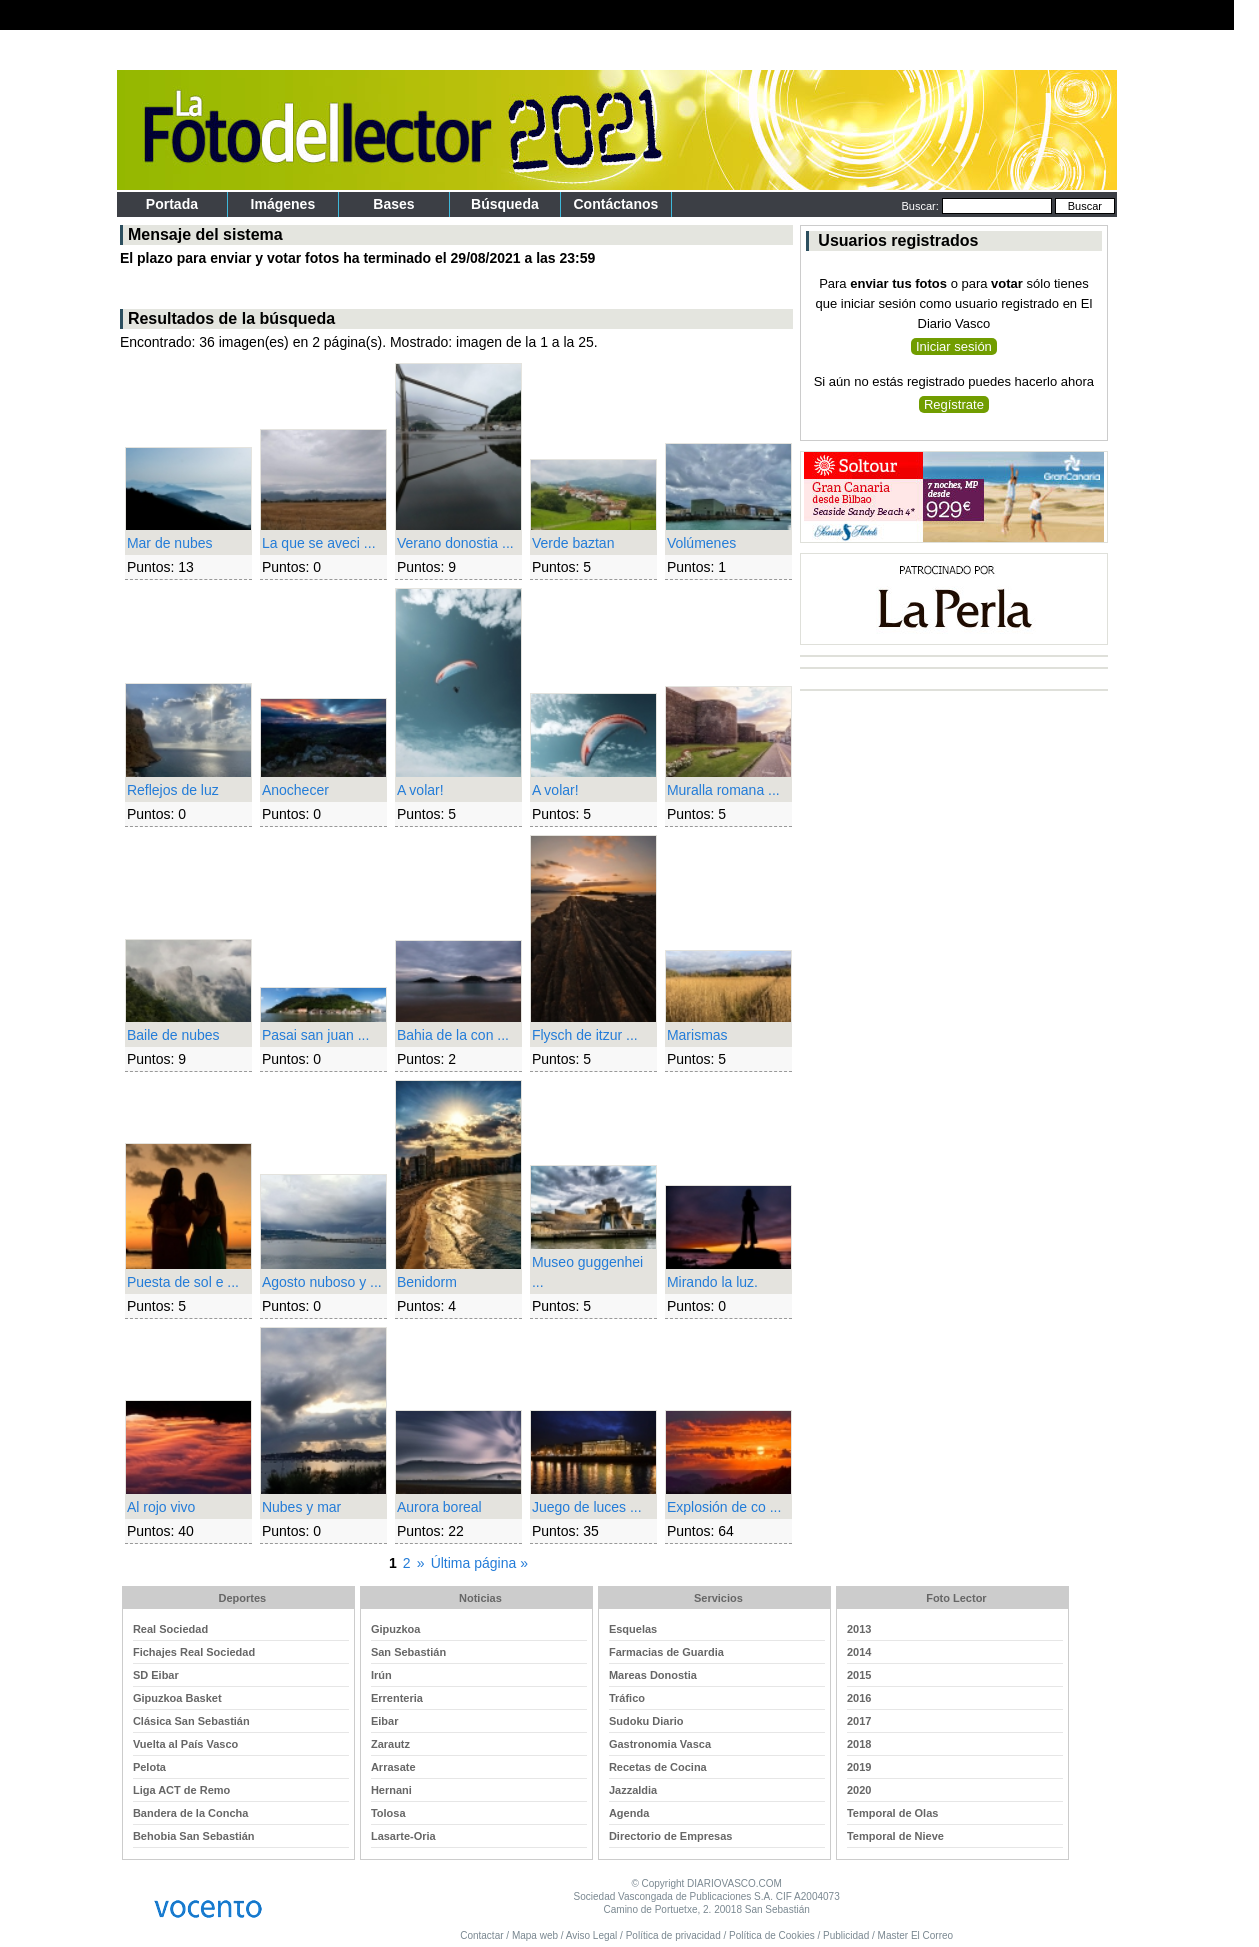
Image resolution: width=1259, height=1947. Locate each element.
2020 (859, 1790)
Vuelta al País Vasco (185, 1744)
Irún (381, 1675)
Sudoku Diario (646, 1721)
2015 (859, 1675)
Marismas (697, 1035)
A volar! (420, 790)
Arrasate (393, 1767)
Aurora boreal (439, 1507)
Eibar (385, 1721)
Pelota (149, 1767)
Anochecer (295, 790)
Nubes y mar (301, 1507)
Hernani (391, 1790)
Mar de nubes (170, 543)
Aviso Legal (592, 1935)
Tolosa (388, 1813)
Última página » (479, 1563)
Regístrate (954, 404)
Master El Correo (916, 1935)
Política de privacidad (673, 1935)
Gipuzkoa (396, 1629)
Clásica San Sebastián (191, 1721)
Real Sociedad (170, 1629)
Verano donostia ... (455, 543)
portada (172, 204)
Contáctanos (616, 204)
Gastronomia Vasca (660, 1744)
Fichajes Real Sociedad (194, 1652)
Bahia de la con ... (453, 1035)
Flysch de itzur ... (585, 1035)
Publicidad (846, 1935)
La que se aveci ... (319, 543)
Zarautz (390, 1744)
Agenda (629, 1813)
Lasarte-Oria (403, 1836)
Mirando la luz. (712, 1282)
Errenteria (397, 1698)
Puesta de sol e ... (183, 1282)
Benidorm (427, 1282)
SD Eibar (156, 1675)
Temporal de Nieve (895, 1836)
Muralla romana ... (723, 790)
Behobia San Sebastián (194, 1836)
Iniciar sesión (954, 346)
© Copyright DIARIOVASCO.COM (706, 1883)
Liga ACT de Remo (181, 1790)
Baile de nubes (173, 1035)
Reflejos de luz (173, 790)
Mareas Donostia (653, 1675)
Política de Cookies (772, 1935)
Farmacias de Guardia (666, 1652)
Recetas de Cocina (658, 1767)
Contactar (481, 1935)
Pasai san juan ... (315, 1035)
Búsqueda (505, 204)
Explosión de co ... (724, 1507)
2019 (859, 1767)
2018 (859, 1744)
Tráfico (627, 1698)
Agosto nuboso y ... (322, 1282)
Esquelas (633, 1629)
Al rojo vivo (161, 1507)
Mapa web (535, 1935)
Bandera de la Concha (191, 1813)
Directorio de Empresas (671, 1836)
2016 (859, 1698)
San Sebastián (408, 1652)
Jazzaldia (633, 1790)
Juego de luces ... (587, 1507)
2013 (859, 1629)
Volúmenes (701, 543)
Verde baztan (573, 543)
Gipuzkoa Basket (177, 1698)
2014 (859, 1652)
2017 (859, 1721)
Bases (393, 204)
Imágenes (283, 204)
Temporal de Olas (893, 1813)
